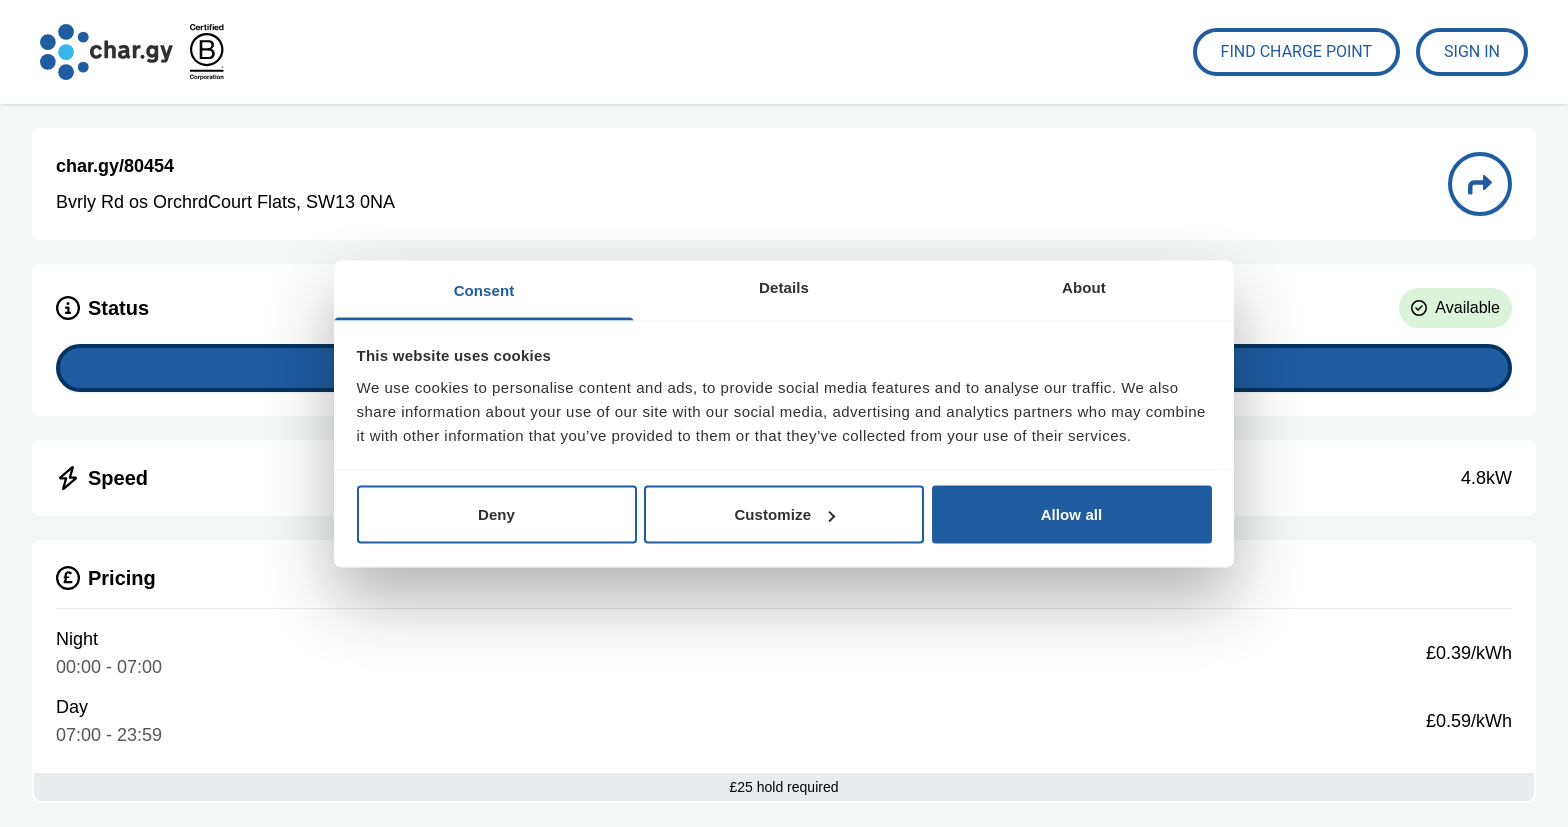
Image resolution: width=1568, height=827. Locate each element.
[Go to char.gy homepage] (106, 52)
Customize (784, 514)
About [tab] (1084, 286)
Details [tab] (784, 286)
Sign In (1472, 51)
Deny (496, 514)
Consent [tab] (484, 289)
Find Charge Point (1297, 51)
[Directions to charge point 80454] (1480, 184)
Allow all (1072, 514)
